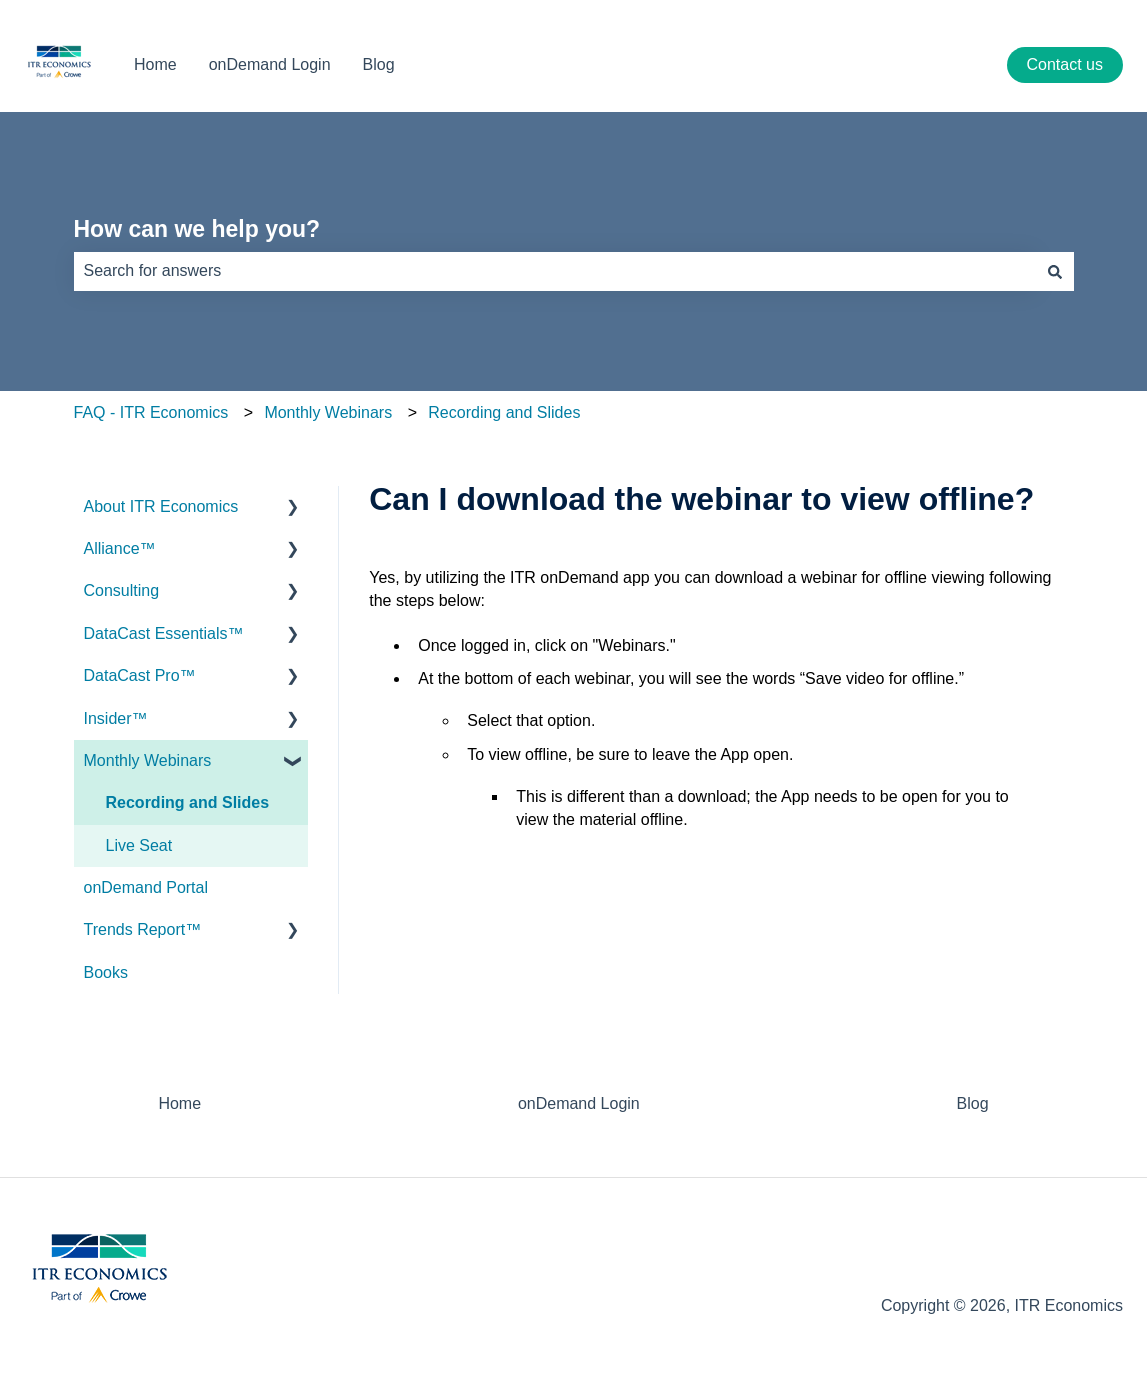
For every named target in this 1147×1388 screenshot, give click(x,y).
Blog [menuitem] (973, 1103)
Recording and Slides (504, 412)
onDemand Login (270, 64)
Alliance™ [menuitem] (120, 548)
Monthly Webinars (328, 412)
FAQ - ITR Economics (151, 412)
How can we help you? (197, 229)
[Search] (1055, 271)
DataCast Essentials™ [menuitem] (164, 633)
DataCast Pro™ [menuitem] (140, 675)
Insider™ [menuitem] (116, 718)
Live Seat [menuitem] (139, 845)
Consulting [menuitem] (122, 590)
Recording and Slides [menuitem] (188, 802)
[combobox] (555, 271)
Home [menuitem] (179, 1103)
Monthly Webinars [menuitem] (148, 760)
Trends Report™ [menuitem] (143, 929)
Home (155, 64)
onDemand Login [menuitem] (579, 1103)
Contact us (1065, 64)
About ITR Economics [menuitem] (161, 506)
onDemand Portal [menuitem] (146, 887)
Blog (379, 64)
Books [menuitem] (106, 972)
